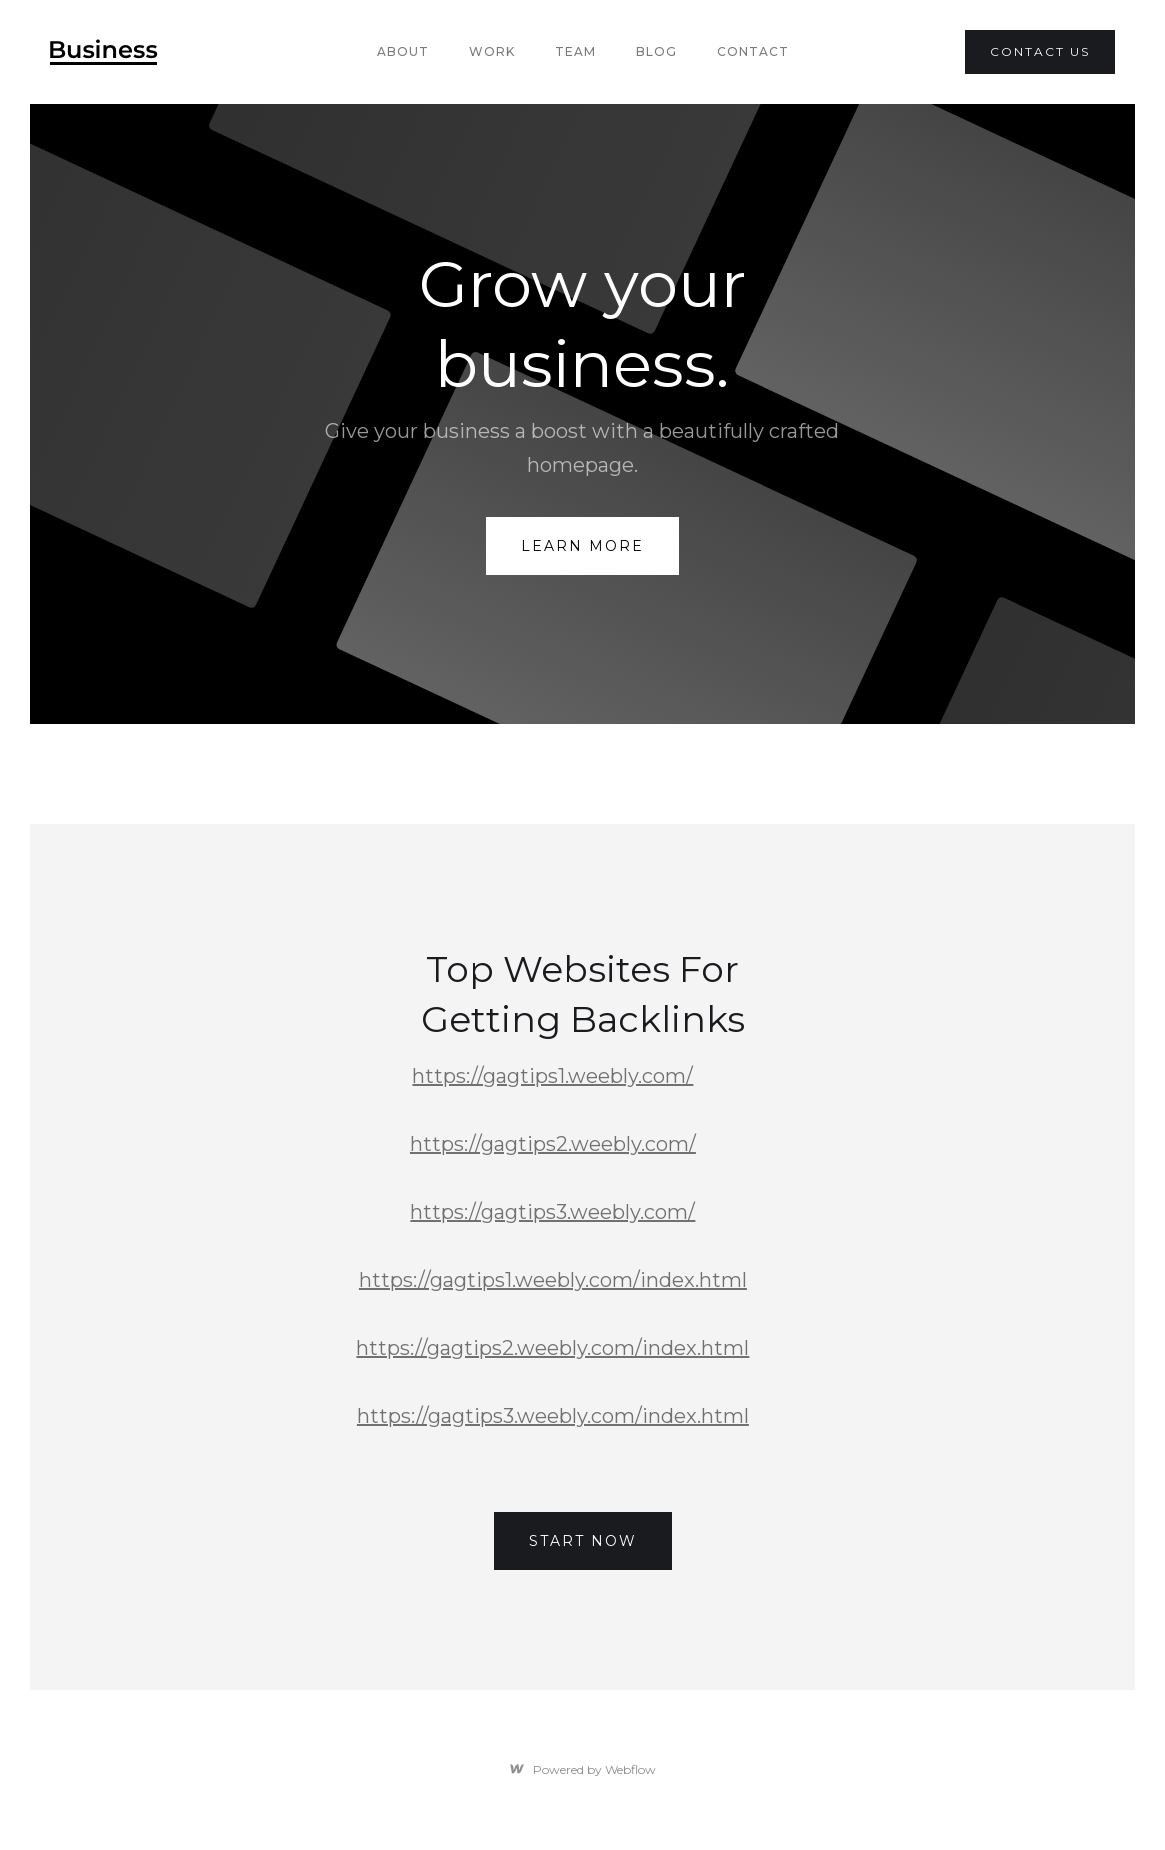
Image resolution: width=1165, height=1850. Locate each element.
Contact (753, 51)
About (403, 51)
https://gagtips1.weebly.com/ (552, 1076)
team (575, 51)
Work (492, 51)
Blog (656, 51)
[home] (104, 52)
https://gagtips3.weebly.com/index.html (553, 1416)
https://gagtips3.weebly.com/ (552, 1212)
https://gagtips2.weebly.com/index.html (552, 1348)
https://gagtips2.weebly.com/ (553, 1144)
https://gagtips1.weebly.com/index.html (553, 1280)
